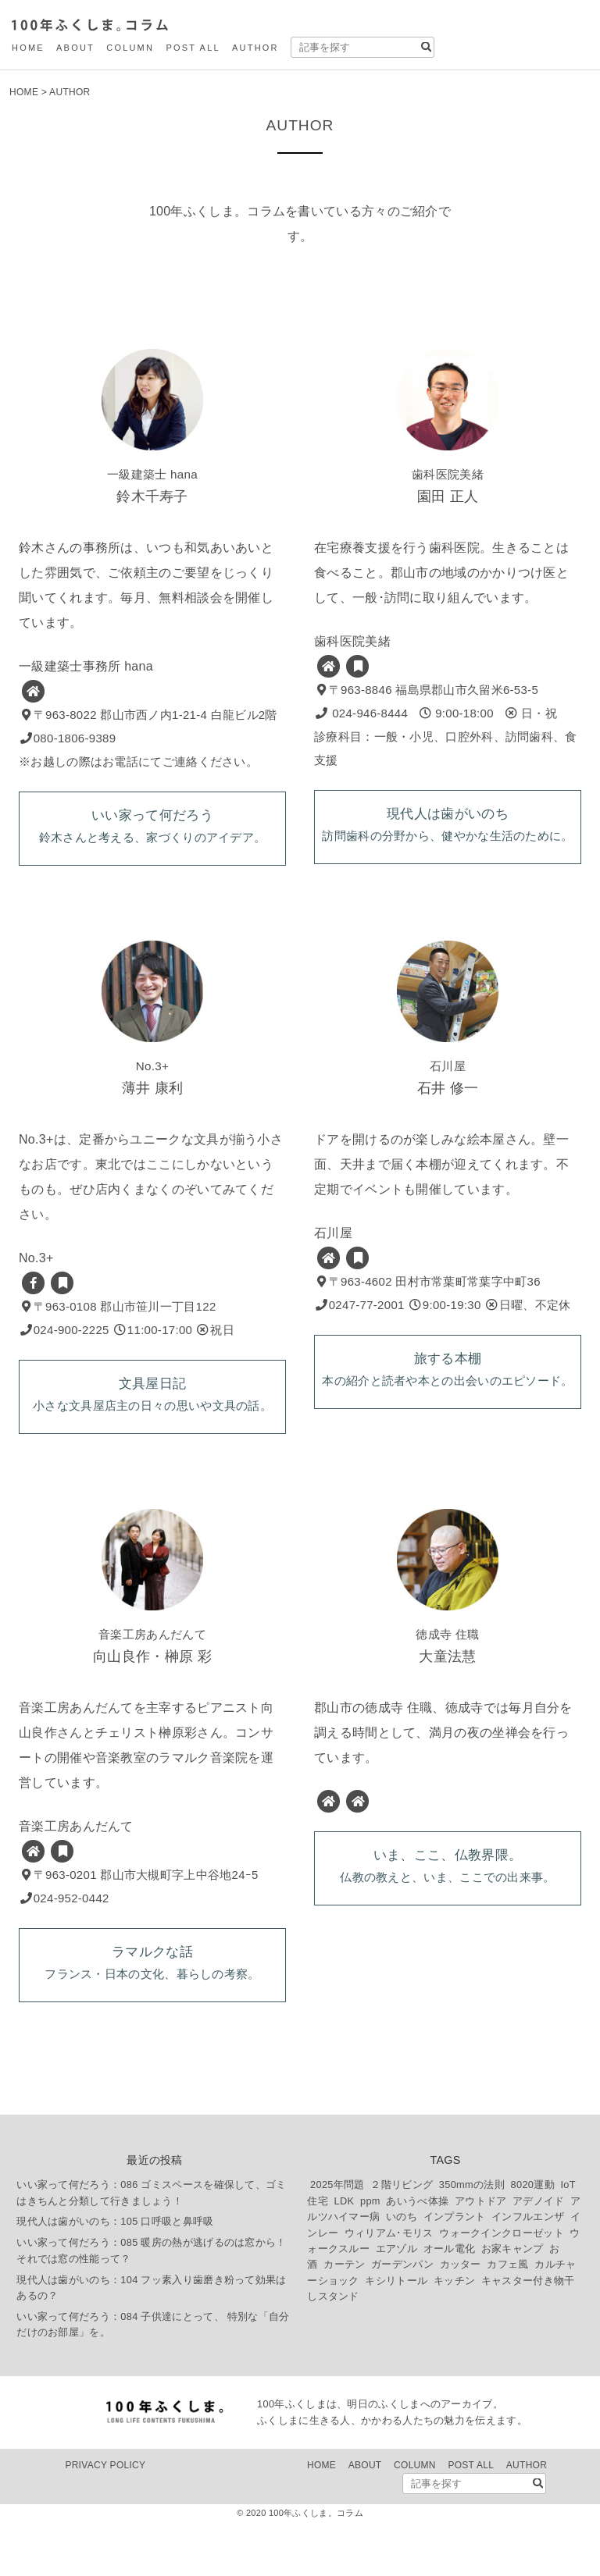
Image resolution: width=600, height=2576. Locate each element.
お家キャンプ (512, 2303)
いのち (401, 2271)
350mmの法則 (472, 2239)
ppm (370, 2255)
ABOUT (75, 47)
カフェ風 (507, 2319)
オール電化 (449, 2303)
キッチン (454, 2335)
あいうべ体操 (417, 2255)
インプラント (454, 2271)
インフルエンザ (527, 2271)
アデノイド (538, 2255)
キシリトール (396, 2335)
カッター (460, 2319)
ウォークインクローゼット (501, 2287)
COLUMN (130, 47)
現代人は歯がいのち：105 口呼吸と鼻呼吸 (114, 2276)
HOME (28, 47)
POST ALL (193, 47)
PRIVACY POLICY (105, 2519)
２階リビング (401, 2239)
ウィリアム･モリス (389, 2287)
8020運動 (533, 2239)
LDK (344, 2255)
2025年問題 (337, 2239)
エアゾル (396, 2303)
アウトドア (481, 2255)
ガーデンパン (402, 2319)
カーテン (344, 2319)
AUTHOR (255, 47)
